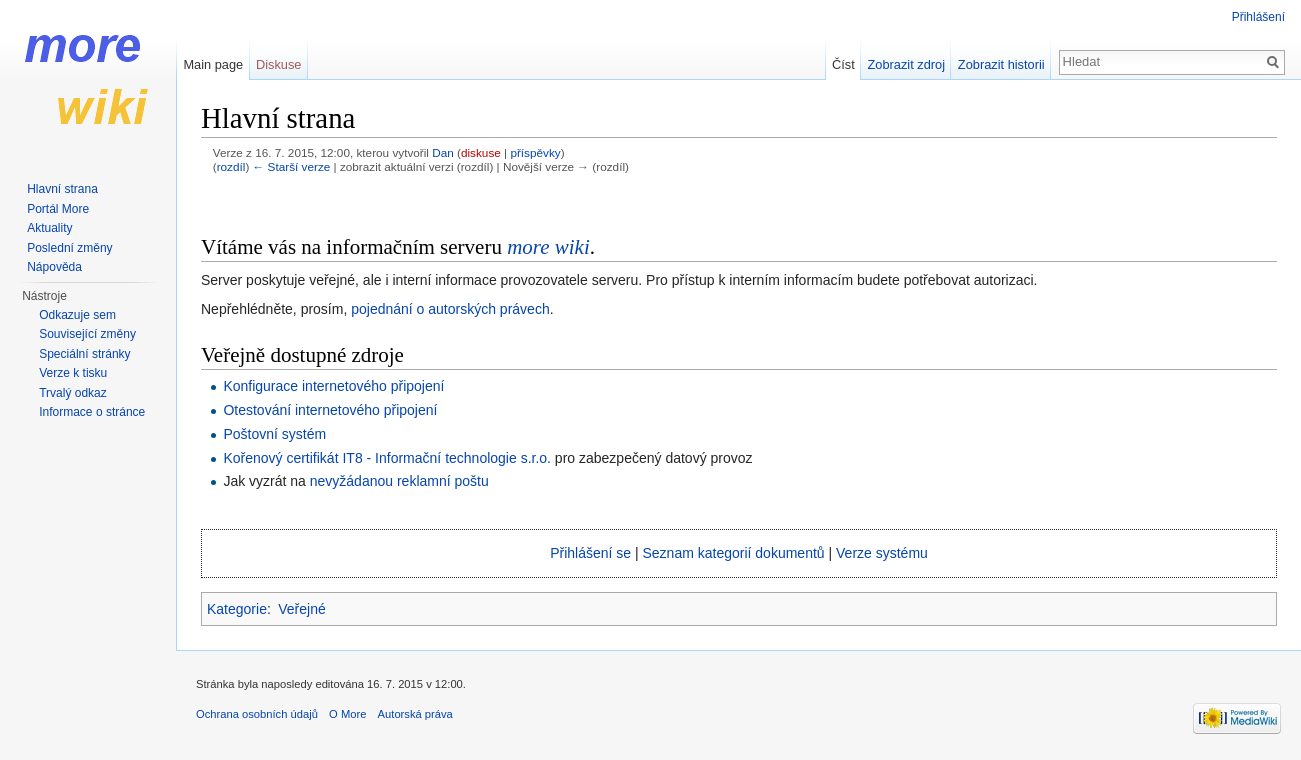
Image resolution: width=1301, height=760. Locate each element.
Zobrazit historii (1001, 64)
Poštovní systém (274, 434)
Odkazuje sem (77, 315)
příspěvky (535, 152)
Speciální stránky (84, 354)
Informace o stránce (92, 412)
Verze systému (882, 553)
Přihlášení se (590, 553)
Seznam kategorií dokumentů (734, 553)
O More (347, 714)
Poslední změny (69, 248)
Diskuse (279, 64)
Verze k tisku (73, 373)
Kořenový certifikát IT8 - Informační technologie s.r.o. (387, 458)
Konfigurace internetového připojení (333, 386)
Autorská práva (415, 714)
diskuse (481, 152)
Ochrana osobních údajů (257, 714)
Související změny (87, 334)
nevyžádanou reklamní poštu (399, 481)
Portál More (58, 209)
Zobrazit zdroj (907, 64)
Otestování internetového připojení (330, 410)
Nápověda (54, 267)
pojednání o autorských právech (450, 309)
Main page (213, 64)
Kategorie (237, 609)
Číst (843, 64)
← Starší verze (292, 166)
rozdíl (231, 166)
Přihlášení (1258, 17)
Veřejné (301, 609)
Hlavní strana (62, 189)
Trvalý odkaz (73, 393)
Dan (443, 152)
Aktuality (49, 228)
